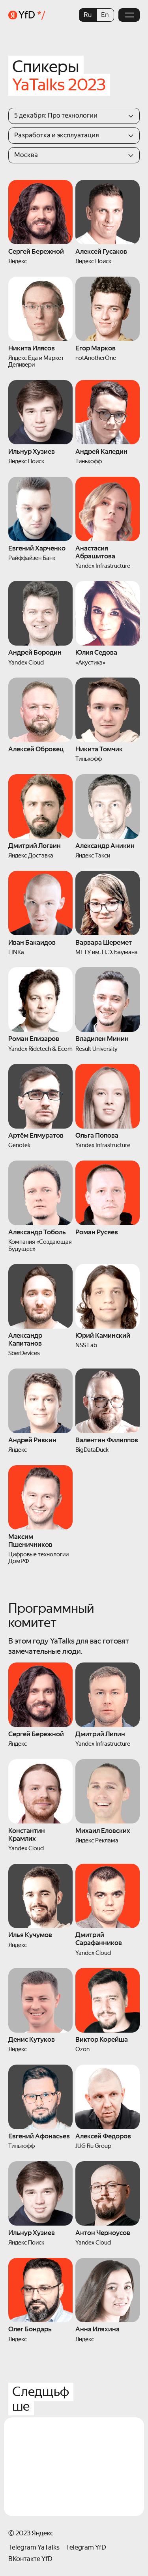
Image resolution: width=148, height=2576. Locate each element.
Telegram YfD (86, 2547)
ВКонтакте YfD (30, 2559)
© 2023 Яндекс (30, 2533)
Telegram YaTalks (34, 2547)
